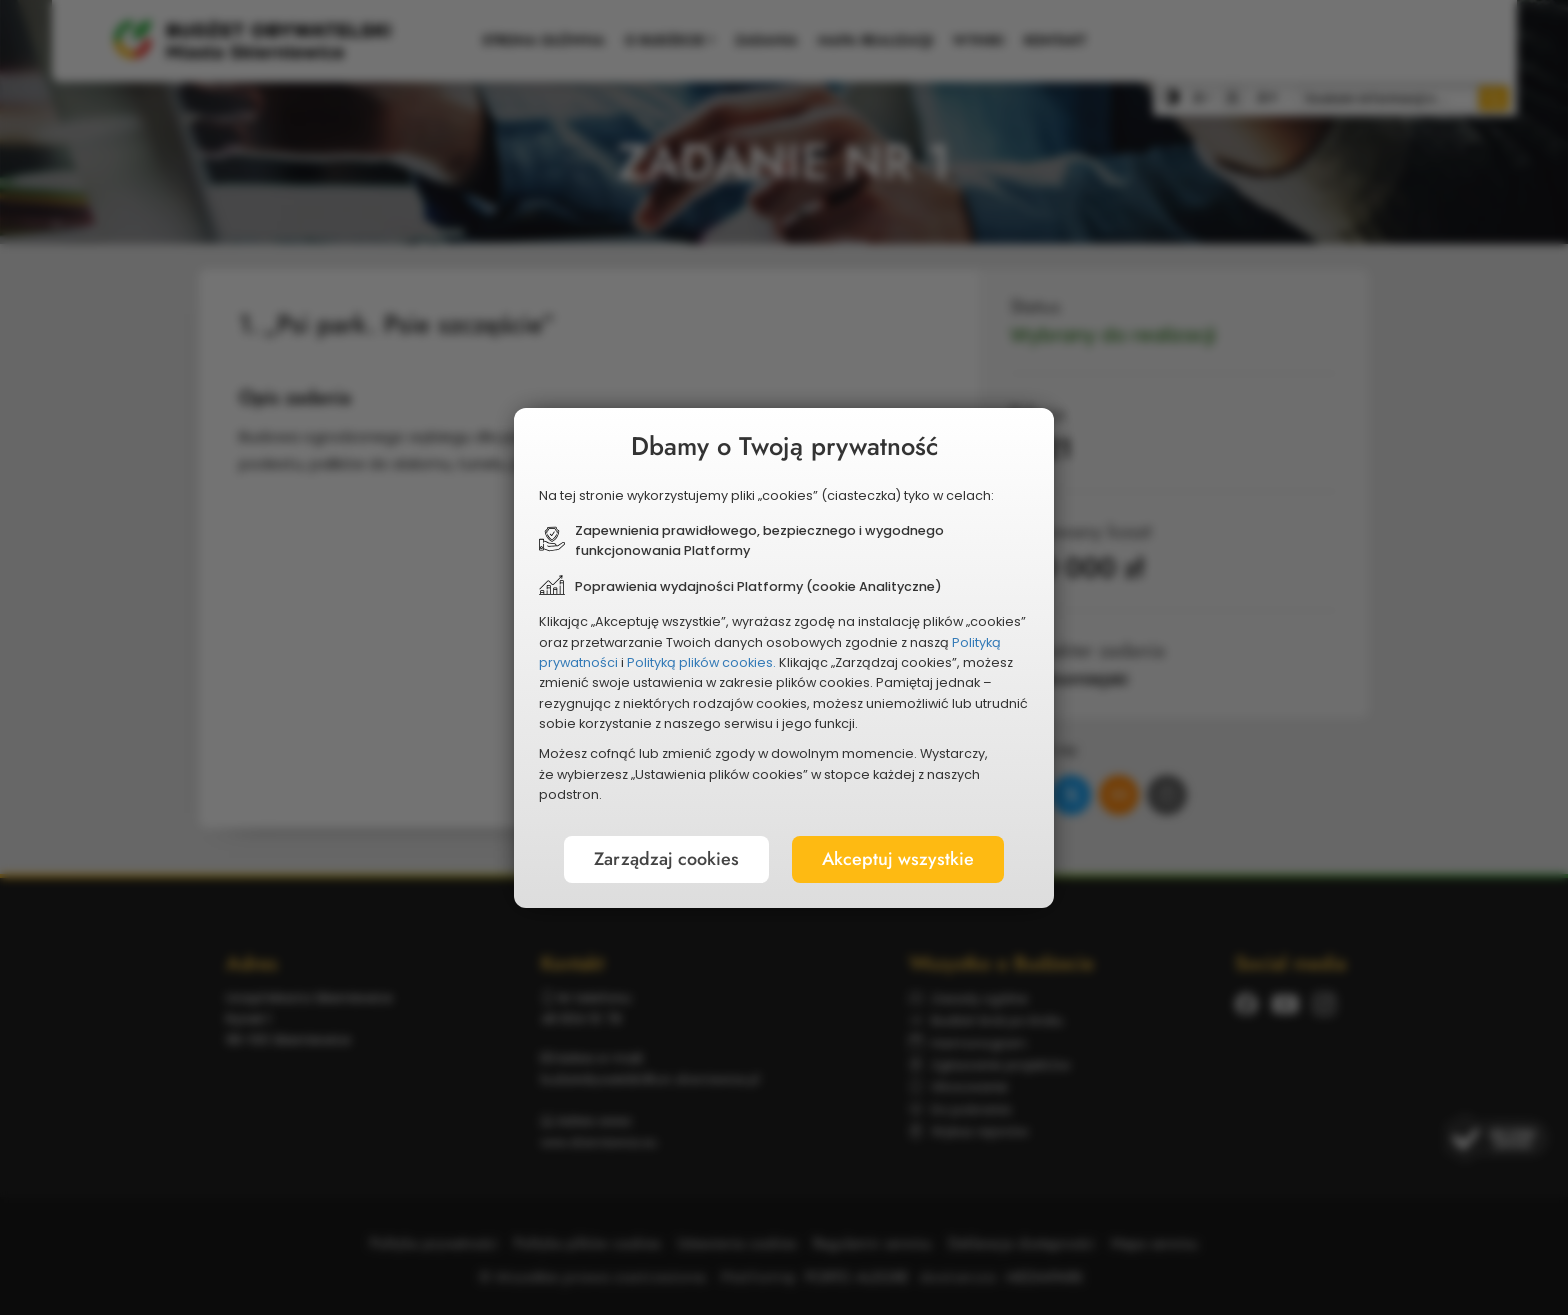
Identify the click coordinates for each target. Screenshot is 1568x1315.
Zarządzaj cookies (666, 859)
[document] (784, 658)
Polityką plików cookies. (701, 662)
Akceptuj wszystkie (898, 859)
